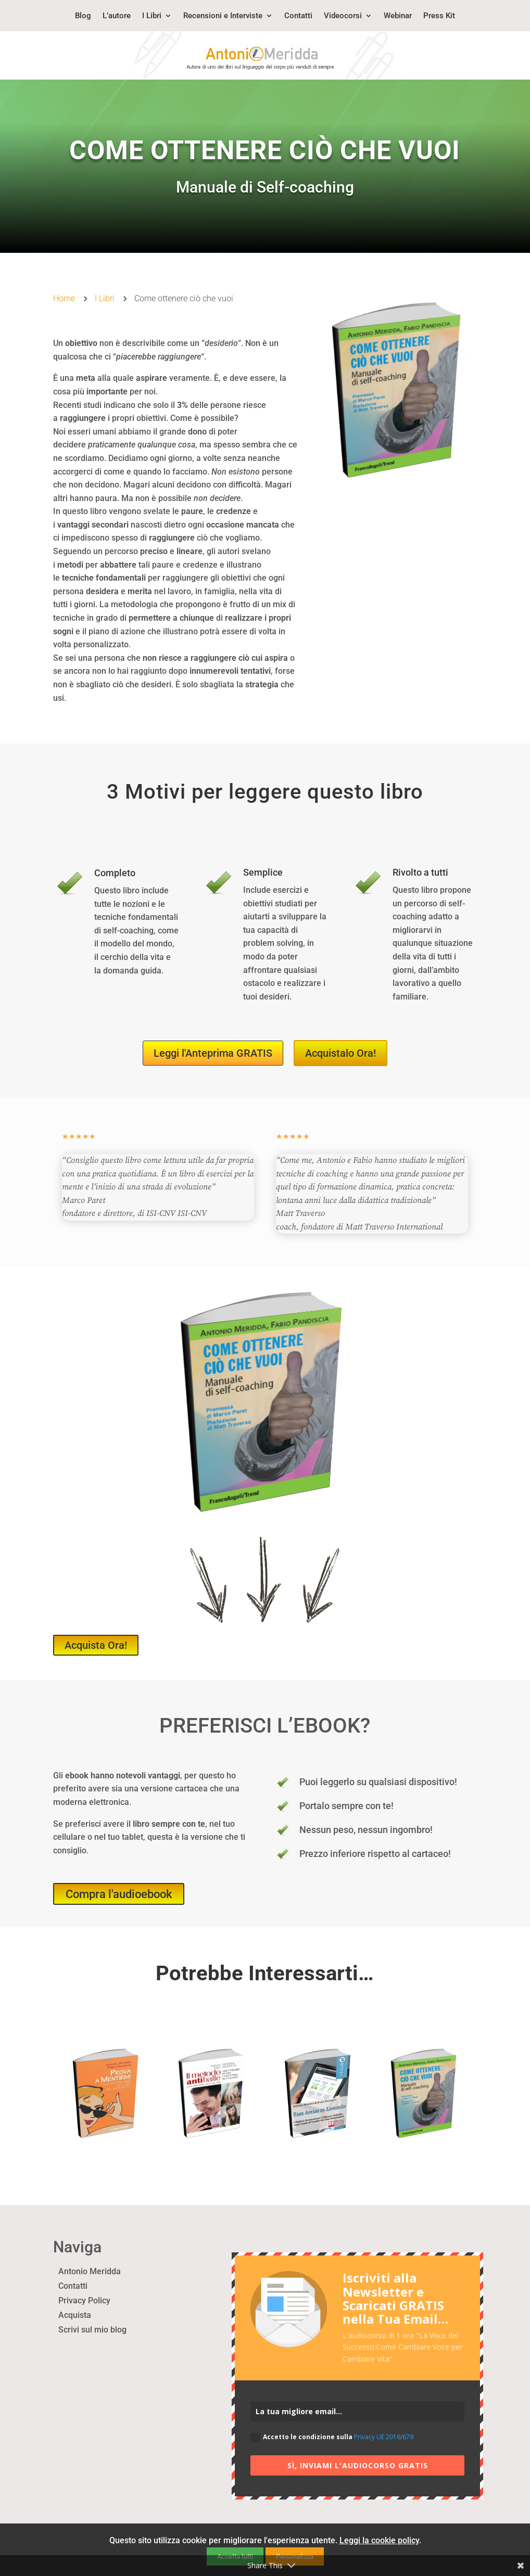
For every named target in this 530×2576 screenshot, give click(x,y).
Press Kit (439, 16)
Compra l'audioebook (119, 1894)
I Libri (151, 16)
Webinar (398, 16)
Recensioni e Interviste (222, 16)
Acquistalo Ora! (340, 1053)
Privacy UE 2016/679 (383, 2436)
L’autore (117, 16)
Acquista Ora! (96, 1645)
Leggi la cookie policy (379, 2540)
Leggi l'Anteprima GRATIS (213, 1053)
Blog (83, 16)
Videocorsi (343, 16)
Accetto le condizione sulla (331, 2437)
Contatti (298, 16)
